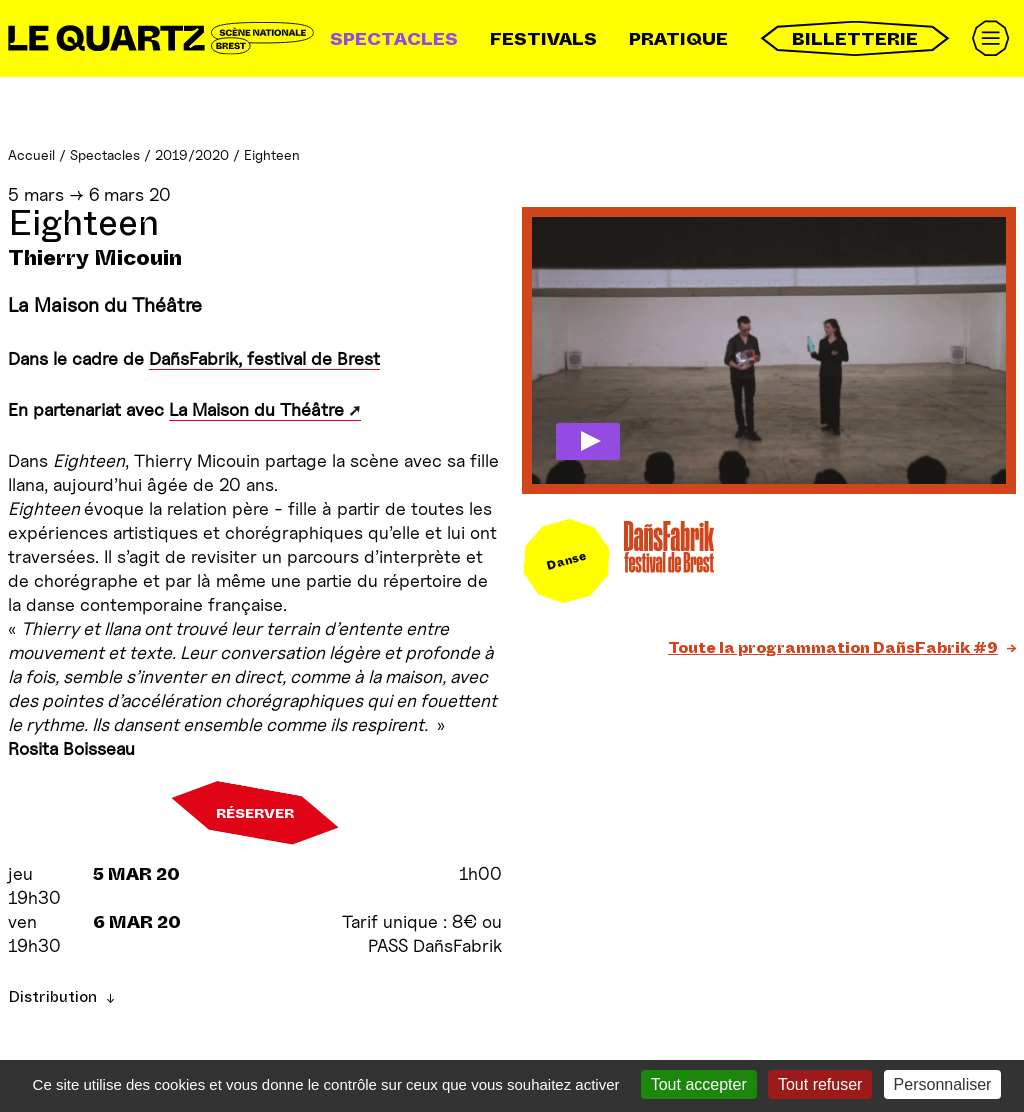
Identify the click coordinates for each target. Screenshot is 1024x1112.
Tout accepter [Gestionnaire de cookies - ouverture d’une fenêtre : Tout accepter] (699, 1084)
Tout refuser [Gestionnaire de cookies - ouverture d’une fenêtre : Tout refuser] (820, 1084)
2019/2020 (192, 154)
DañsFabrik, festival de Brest (264, 358)
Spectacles (394, 39)
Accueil (31, 154)
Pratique (678, 39)
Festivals (543, 39)
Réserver (255, 813)
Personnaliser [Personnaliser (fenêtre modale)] (943, 1084)
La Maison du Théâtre (256, 409)
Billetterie (855, 38)
